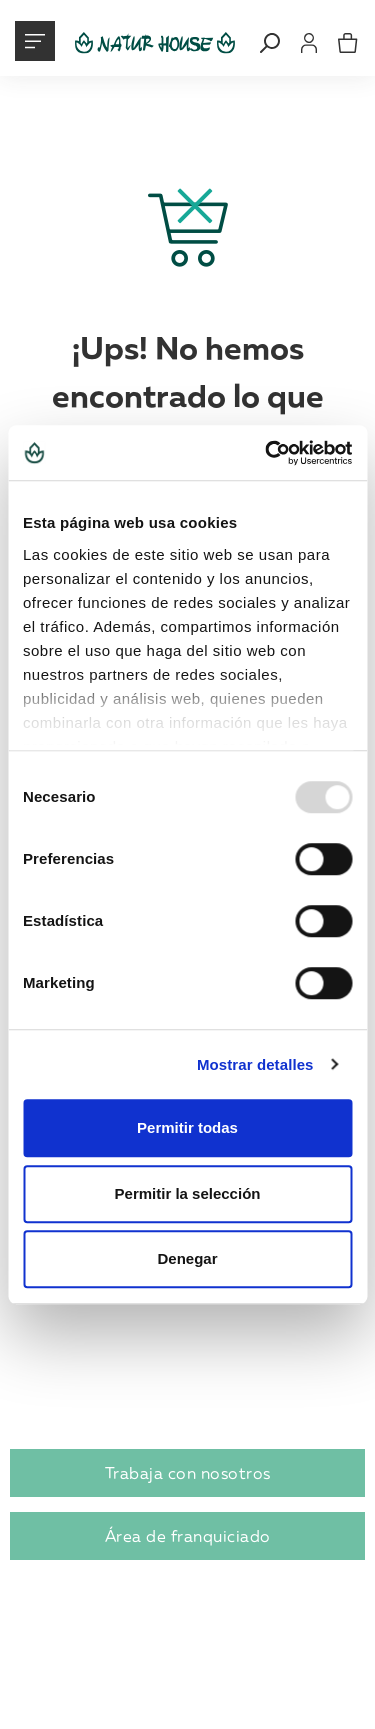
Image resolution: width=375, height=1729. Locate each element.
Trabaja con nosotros (188, 1473)
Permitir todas (187, 1127)
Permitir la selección (188, 1193)
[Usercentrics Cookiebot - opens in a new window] (267, 453)
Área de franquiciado (188, 1536)
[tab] (187, 1338)
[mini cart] (348, 43)
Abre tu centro (77, 1338)
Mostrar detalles (255, 1064)
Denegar (187, 1258)
